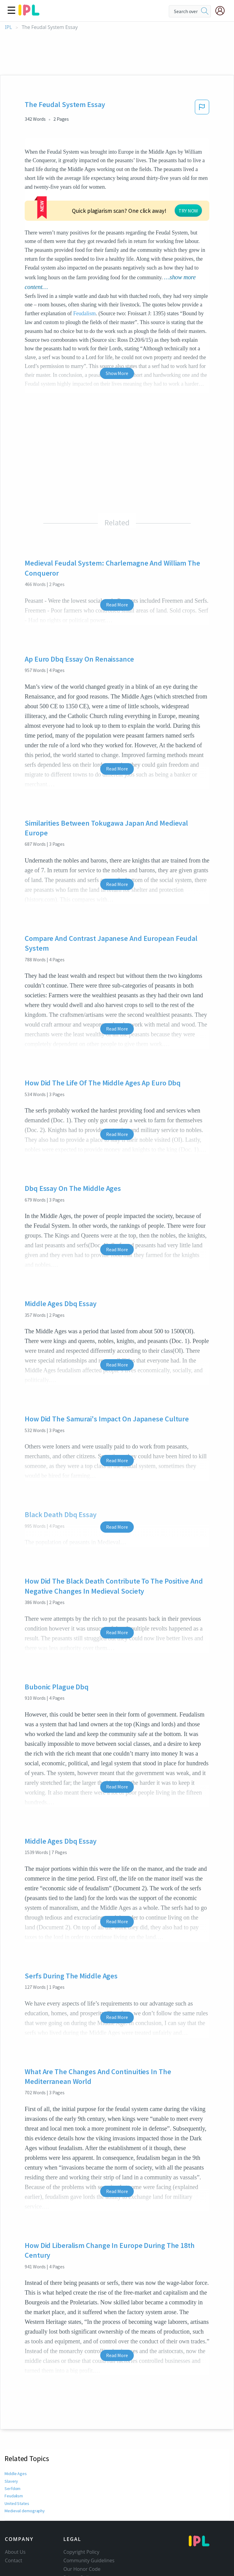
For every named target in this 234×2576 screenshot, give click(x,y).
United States (17, 2457)
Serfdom (12, 2442)
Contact (13, 2513)
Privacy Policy (78, 2531)
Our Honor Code (82, 2522)
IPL (8, 27)
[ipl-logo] (29, 13)
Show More (116, 326)
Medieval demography (24, 2464)
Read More (117, 558)
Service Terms (79, 2539)
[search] (205, 11)
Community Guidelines (89, 2513)
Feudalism (84, 267)
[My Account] (222, 11)
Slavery (11, 2434)
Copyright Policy (81, 2505)
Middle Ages (15, 2427)
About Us (15, 2505)
